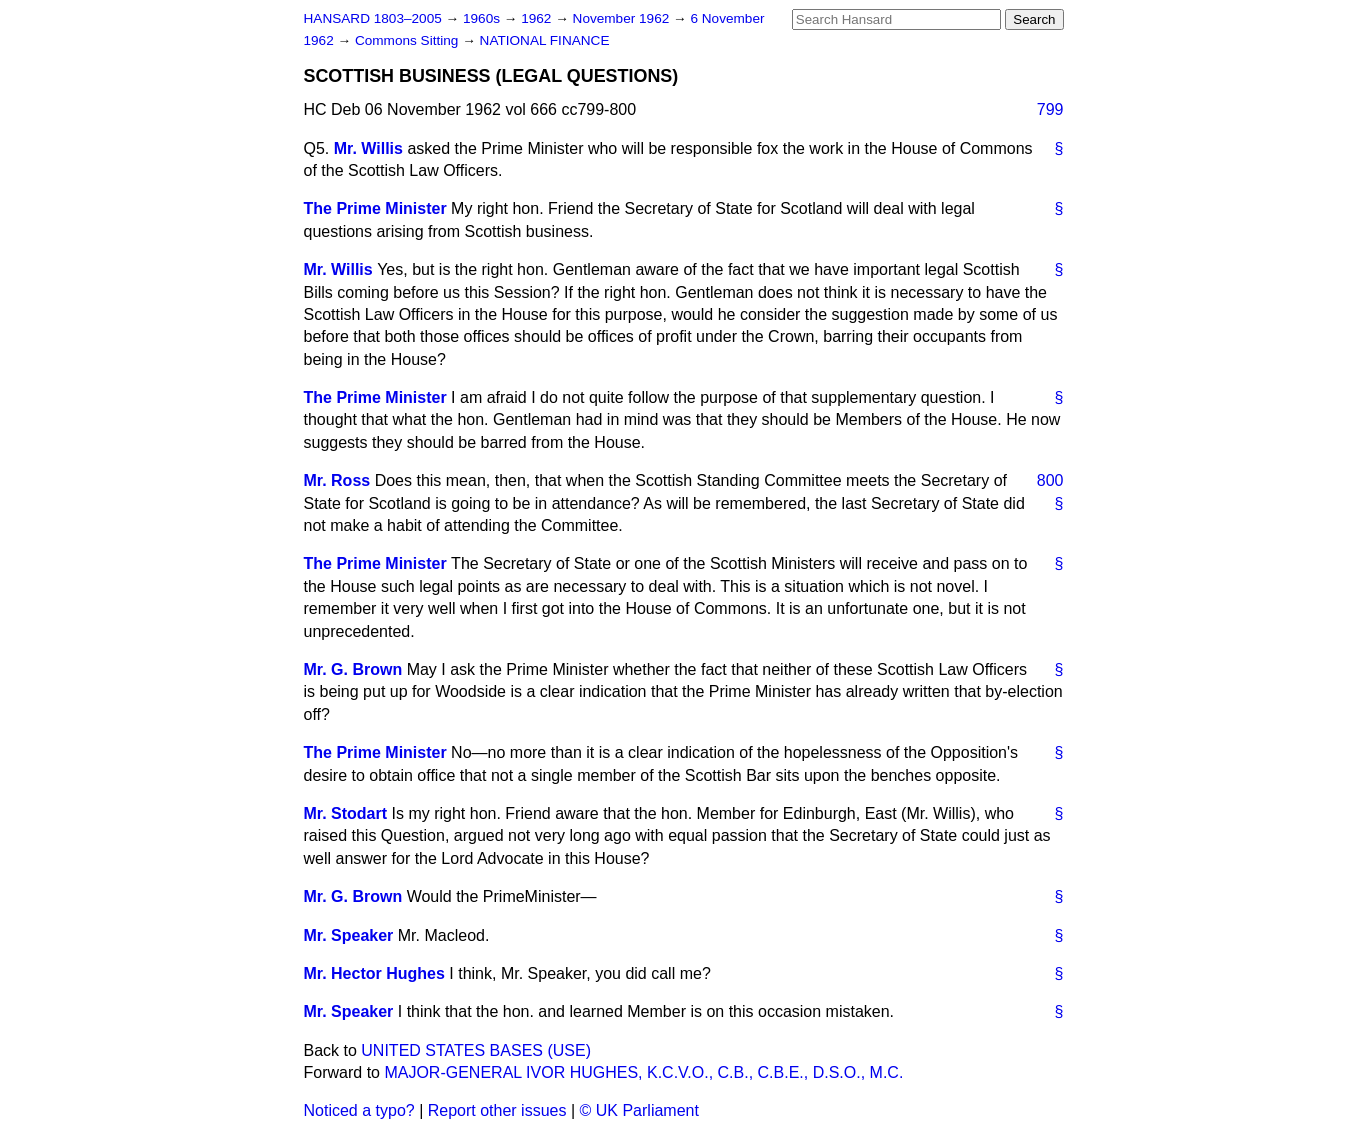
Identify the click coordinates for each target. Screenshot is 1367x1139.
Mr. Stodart (346, 813)
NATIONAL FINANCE (545, 40)
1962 (538, 18)
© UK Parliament (639, 1110)
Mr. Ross (337, 480)
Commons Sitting (408, 40)
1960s (483, 18)
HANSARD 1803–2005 (373, 18)
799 (1050, 109)
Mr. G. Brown (353, 669)
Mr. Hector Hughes (374, 973)
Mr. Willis (368, 148)
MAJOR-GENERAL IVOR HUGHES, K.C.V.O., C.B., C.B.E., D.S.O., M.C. (643, 1072)
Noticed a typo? (359, 1110)
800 (1050, 480)
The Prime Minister (375, 208)
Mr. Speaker (349, 935)
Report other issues (497, 1110)
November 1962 (623, 18)
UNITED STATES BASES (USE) (476, 1050)
